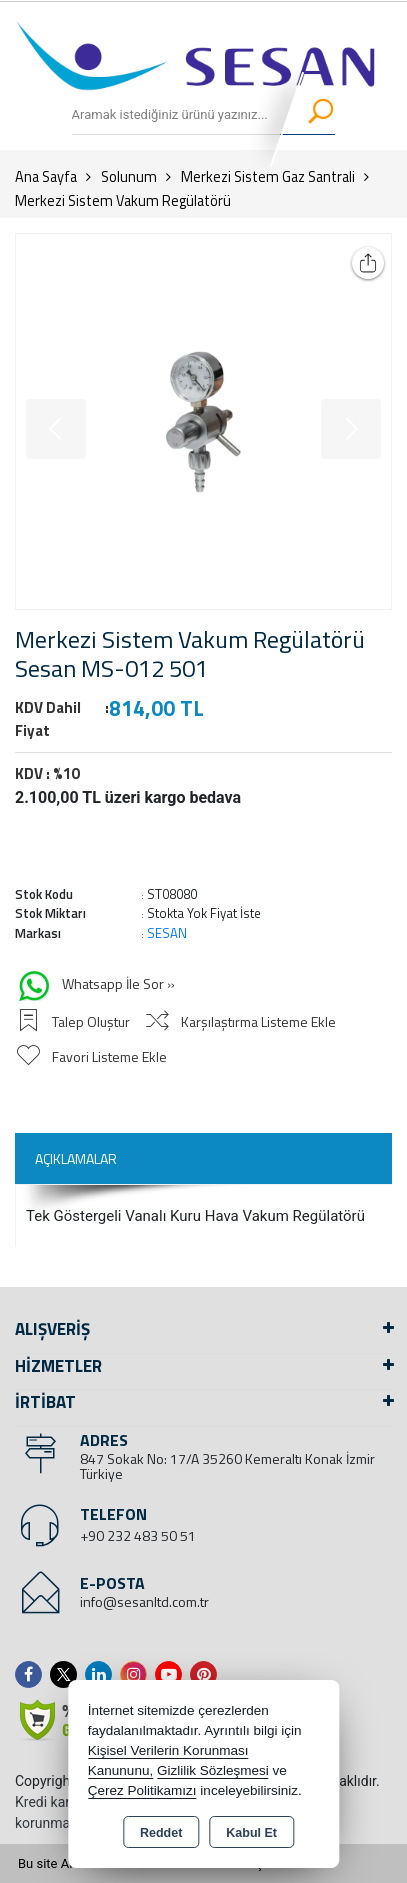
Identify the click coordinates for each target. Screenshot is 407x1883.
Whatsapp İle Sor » (95, 986)
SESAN (167, 933)
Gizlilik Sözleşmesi (213, 1770)
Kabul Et (251, 1833)
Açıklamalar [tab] (76, 1158)
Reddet (161, 1833)
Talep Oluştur (72, 1020)
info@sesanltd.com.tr (144, 1601)
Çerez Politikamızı (142, 1790)
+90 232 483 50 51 (138, 1535)
